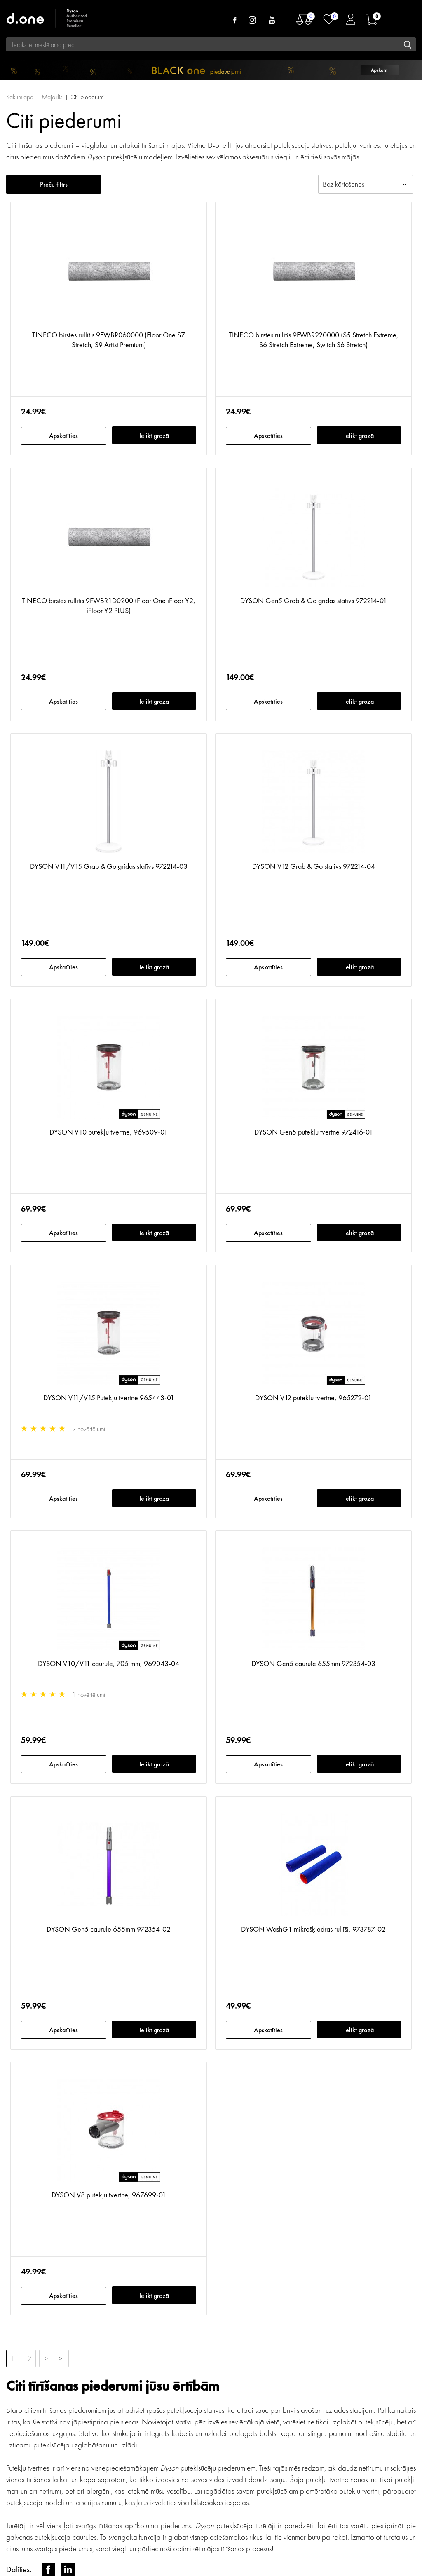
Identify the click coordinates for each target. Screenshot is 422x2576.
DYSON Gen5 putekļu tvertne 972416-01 (313, 1132)
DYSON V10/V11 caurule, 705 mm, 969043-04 (108, 1663)
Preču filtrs (54, 184)
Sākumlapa (19, 97)
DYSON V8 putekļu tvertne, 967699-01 (109, 2194)
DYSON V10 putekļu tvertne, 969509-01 (108, 1132)
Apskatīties (63, 435)
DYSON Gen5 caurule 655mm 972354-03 (313, 1663)
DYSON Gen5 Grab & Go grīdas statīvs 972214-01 (313, 600)
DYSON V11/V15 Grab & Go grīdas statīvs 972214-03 (109, 866)
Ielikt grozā (154, 435)
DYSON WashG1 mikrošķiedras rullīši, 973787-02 (313, 1929)
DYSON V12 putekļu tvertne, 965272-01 (313, 1397)
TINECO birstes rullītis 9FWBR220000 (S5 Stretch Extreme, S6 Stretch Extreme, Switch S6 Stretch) (314, 339)
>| (62, 2358)
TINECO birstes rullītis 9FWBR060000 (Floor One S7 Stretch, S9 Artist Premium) (108, 339)
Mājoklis (52, 97)
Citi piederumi (87, 97)
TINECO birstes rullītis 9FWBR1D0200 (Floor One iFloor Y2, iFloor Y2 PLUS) (108, 605)
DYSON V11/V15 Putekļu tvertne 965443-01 (108, 1397)
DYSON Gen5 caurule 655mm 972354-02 (109, 1929)
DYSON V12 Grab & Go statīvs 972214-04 (313, 866)
